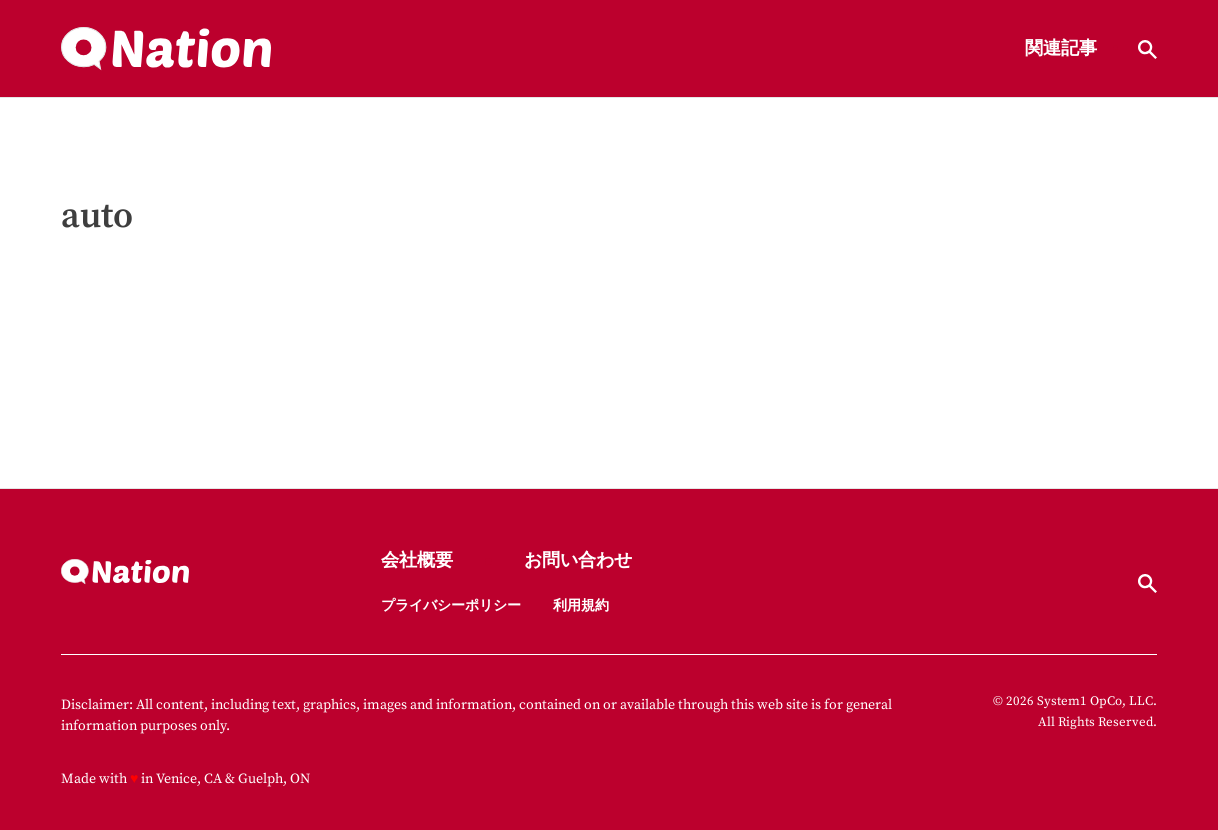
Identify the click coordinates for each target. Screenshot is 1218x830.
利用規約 (581, 606)
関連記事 (1061, 49)
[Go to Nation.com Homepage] (166, 49)
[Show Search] (1147, 49)
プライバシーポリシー (451, 606)
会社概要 (417, 561)
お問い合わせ (578, 561)
